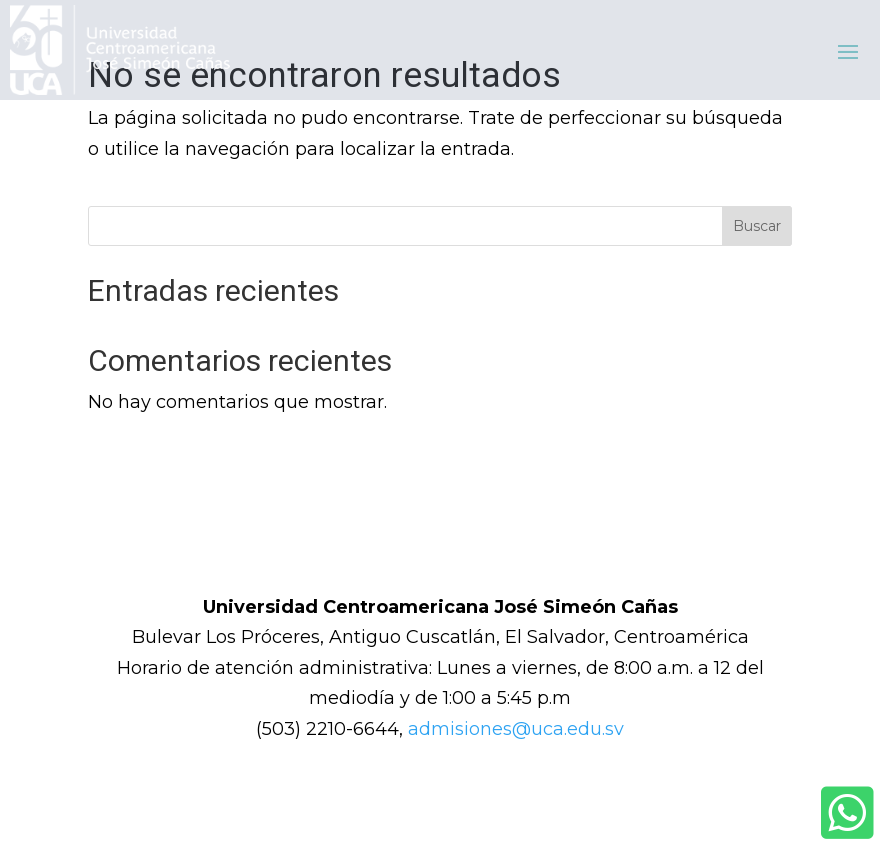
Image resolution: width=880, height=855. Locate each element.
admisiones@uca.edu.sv (516, 729)
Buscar (757, 226)
